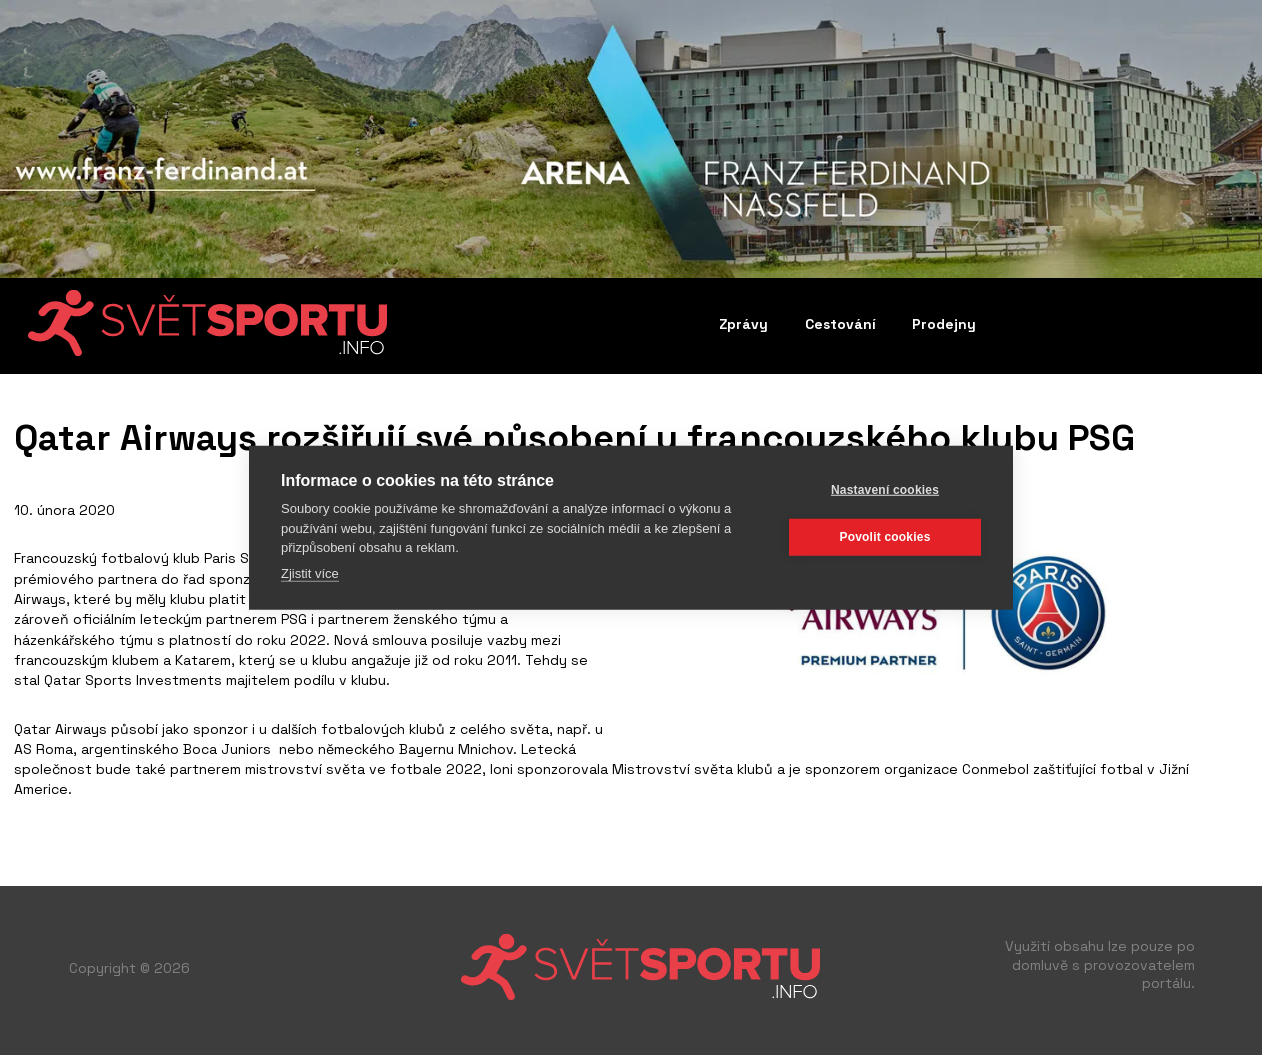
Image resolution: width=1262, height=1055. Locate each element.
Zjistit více (310, 572)
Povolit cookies (884, 537)
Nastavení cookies (885, 490)
